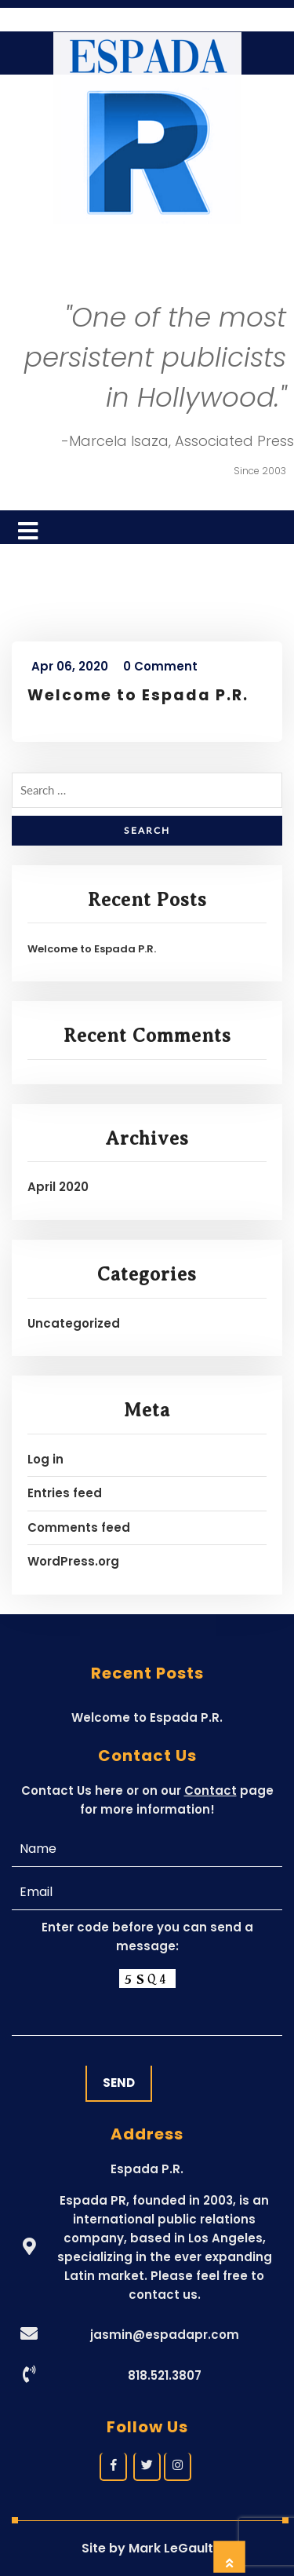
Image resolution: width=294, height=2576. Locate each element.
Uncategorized (73, 1323)
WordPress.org (73, 1561)
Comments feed (78, 1527)
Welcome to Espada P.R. (138, 695)
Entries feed (64, 1493)
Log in (45, 1459)
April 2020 (58, 1186)
